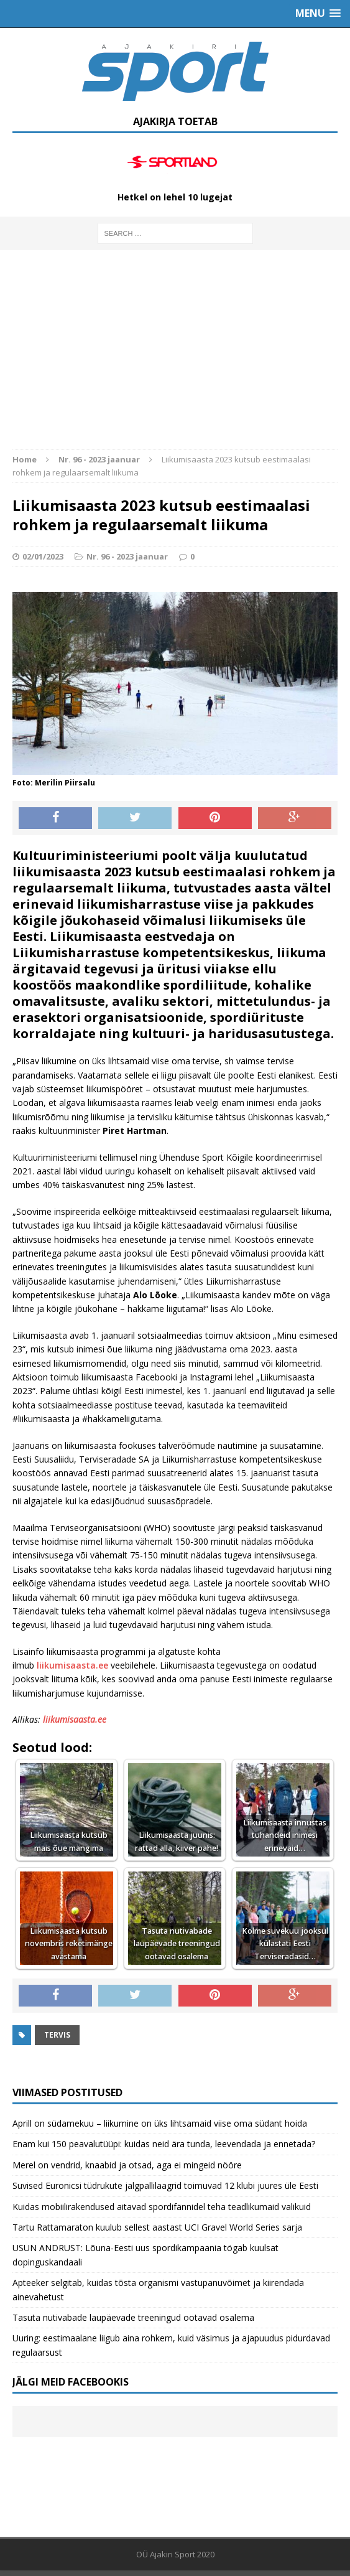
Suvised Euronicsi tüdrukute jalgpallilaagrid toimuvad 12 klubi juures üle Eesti (165, 2185)
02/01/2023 (42, 556)
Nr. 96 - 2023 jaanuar (127, 556)
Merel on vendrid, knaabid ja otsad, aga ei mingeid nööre (127, 2165)
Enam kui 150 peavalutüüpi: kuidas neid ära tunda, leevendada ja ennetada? (163, 2144)
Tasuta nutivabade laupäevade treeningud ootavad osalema (133, 2317)
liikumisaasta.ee (72, 1665)
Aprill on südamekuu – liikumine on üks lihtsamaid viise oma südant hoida (159, 2123)
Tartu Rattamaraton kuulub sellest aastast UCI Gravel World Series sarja (157, 2227)
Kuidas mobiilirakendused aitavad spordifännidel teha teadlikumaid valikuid (161, 2207)
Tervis (57, 2035)
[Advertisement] (175, 356)
